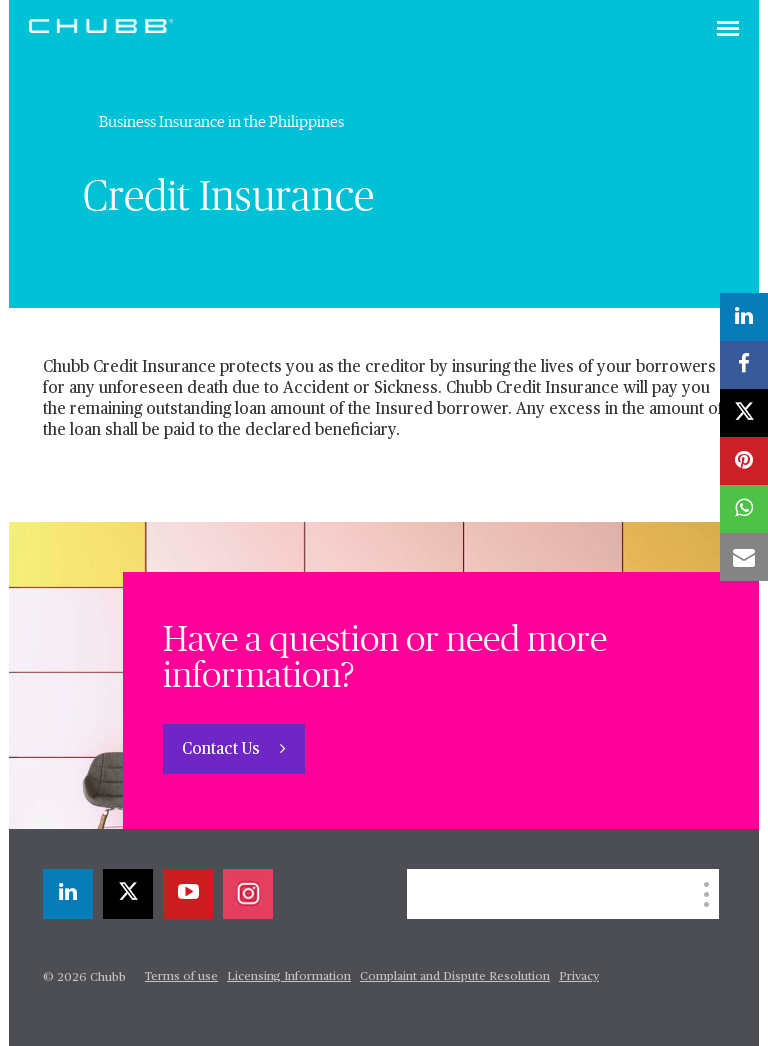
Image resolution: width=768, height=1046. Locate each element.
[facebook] (744, 365)
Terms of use (181, 977)
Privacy (579, 977)
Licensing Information (289, 977)
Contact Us (223, 750)
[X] (128, 894)
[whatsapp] (744, 509)
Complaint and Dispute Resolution (455, 977)
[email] (744, 557)
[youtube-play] (188, 894)
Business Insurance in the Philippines (221, 122)
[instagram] (248, 894)
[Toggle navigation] (728, 30)
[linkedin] (68, 894)
